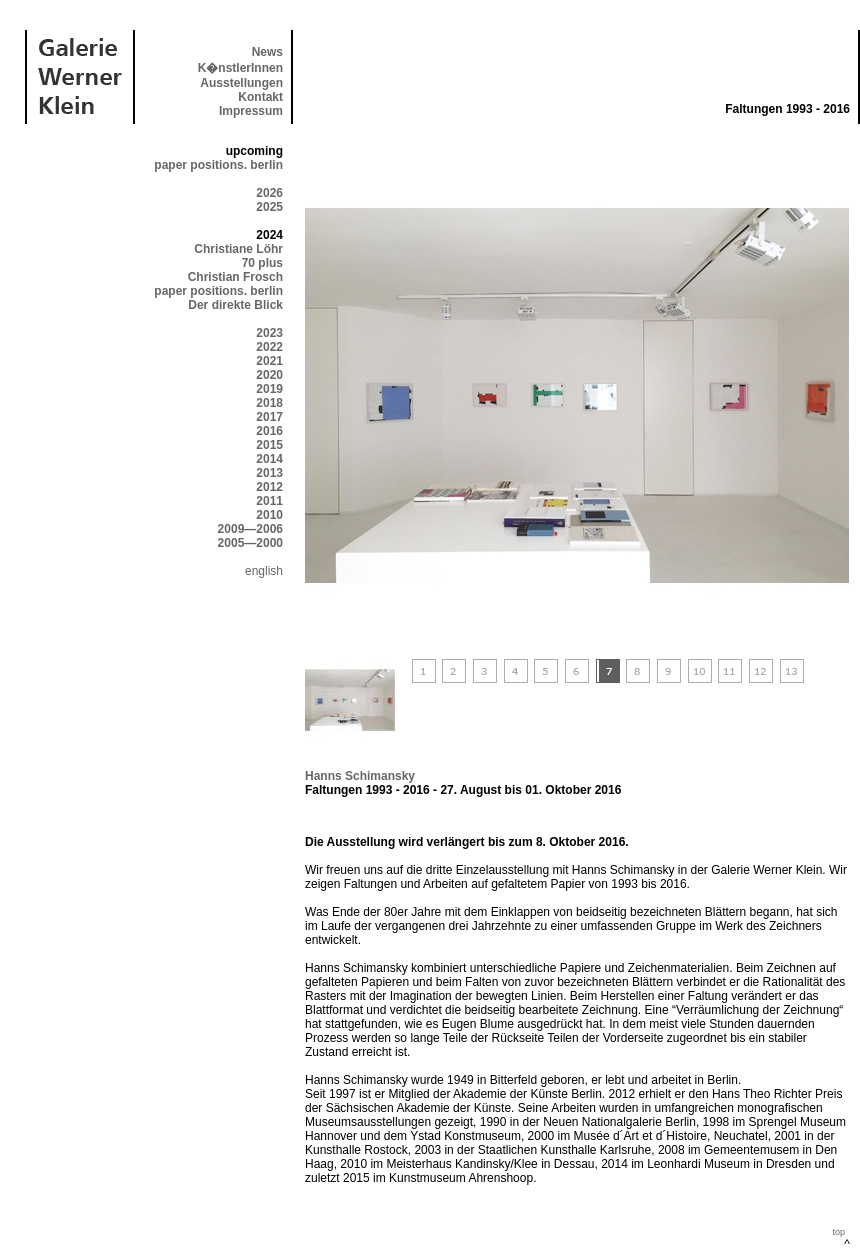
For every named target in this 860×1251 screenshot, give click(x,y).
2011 (269, 501)
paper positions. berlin (218, 165)
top (838, 1232)
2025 (269, 207)
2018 (269, 403)
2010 (269, 515)
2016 (269, 431)
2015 (269, 445)
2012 (269, 487)
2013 (269, 473)
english (264, 571)
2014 (269, 459)
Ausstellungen (241, 83)
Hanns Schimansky (360, 776)
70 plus (262, 263)
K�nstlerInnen (240, 68)
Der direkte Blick (235, 305)
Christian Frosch (235, 277)
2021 (269, 361)
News (267, 52)
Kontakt (260, 97)
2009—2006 (250, 529)
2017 (269, 417)
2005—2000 (250, 543)
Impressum (251, 111)
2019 (269, 389)
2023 (269, 333)
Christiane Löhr (238, 249)
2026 (269, 193)
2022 (269, 347)
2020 (269, 375)
